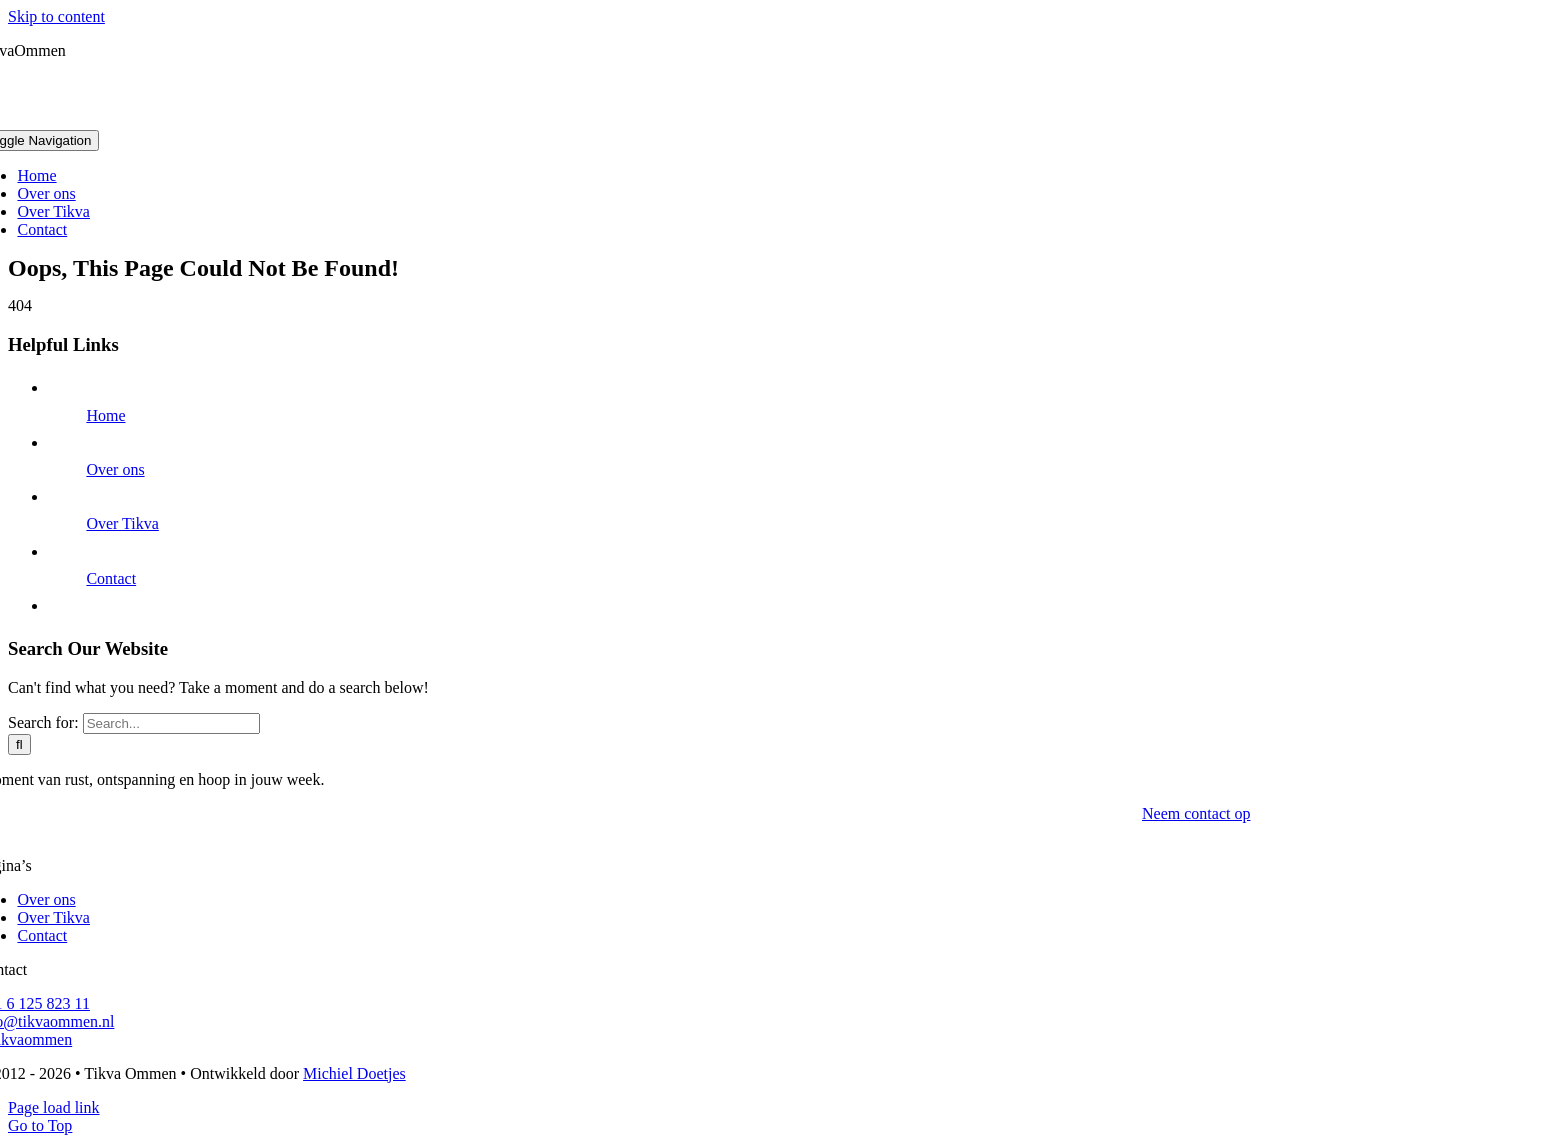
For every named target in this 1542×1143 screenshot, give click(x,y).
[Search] (19, 744)
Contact (111, 578)
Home (105, 415)
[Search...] (171, 723)
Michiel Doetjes (354, 1073)
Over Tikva (122, 523)
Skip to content (56, 16)
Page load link (54, 1107)
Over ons (115, 469)
